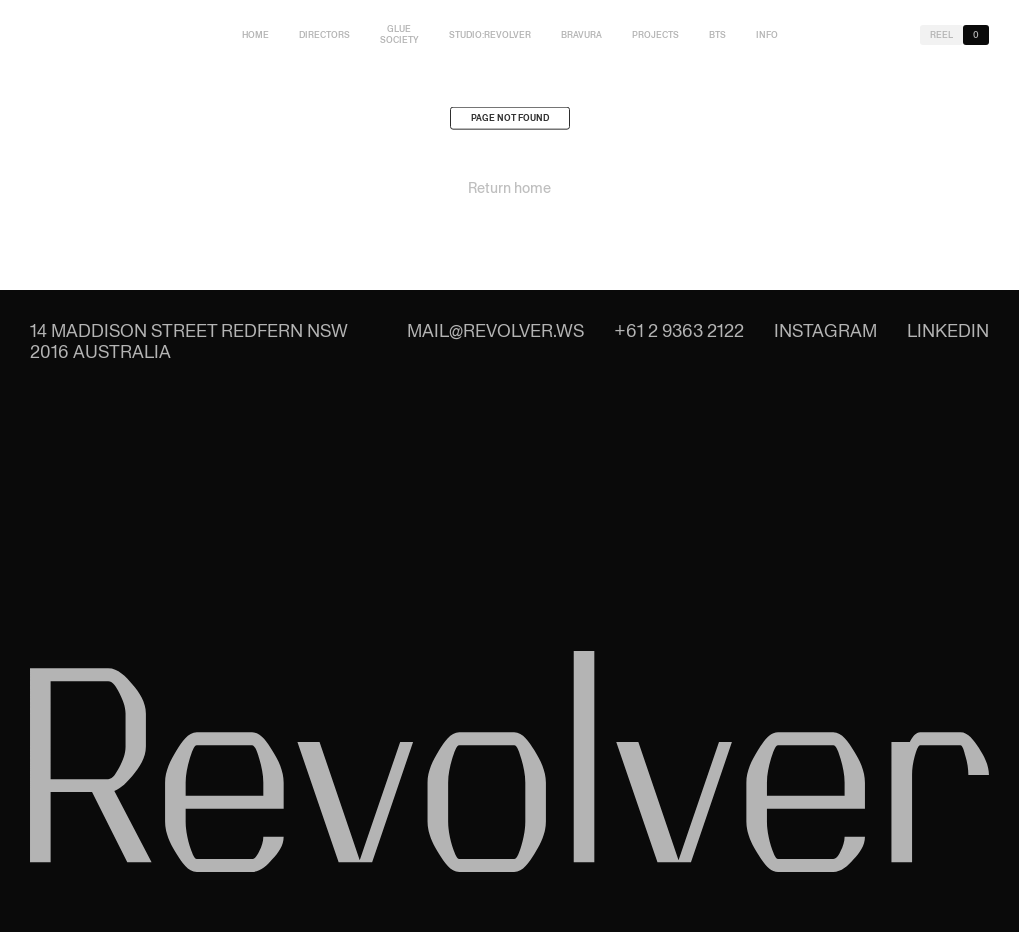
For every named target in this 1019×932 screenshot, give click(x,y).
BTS (717, 35)
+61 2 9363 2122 (679, 330)
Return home (509, 191)
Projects (655, 35)
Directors (324, 35)
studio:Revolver (490, 35)
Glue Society (399, 34)
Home (255, 35)
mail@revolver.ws (495, 330)
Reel (941, 35)
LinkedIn (948, 330)
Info (767, 35)
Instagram (825, 330)
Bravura (581, 35)
